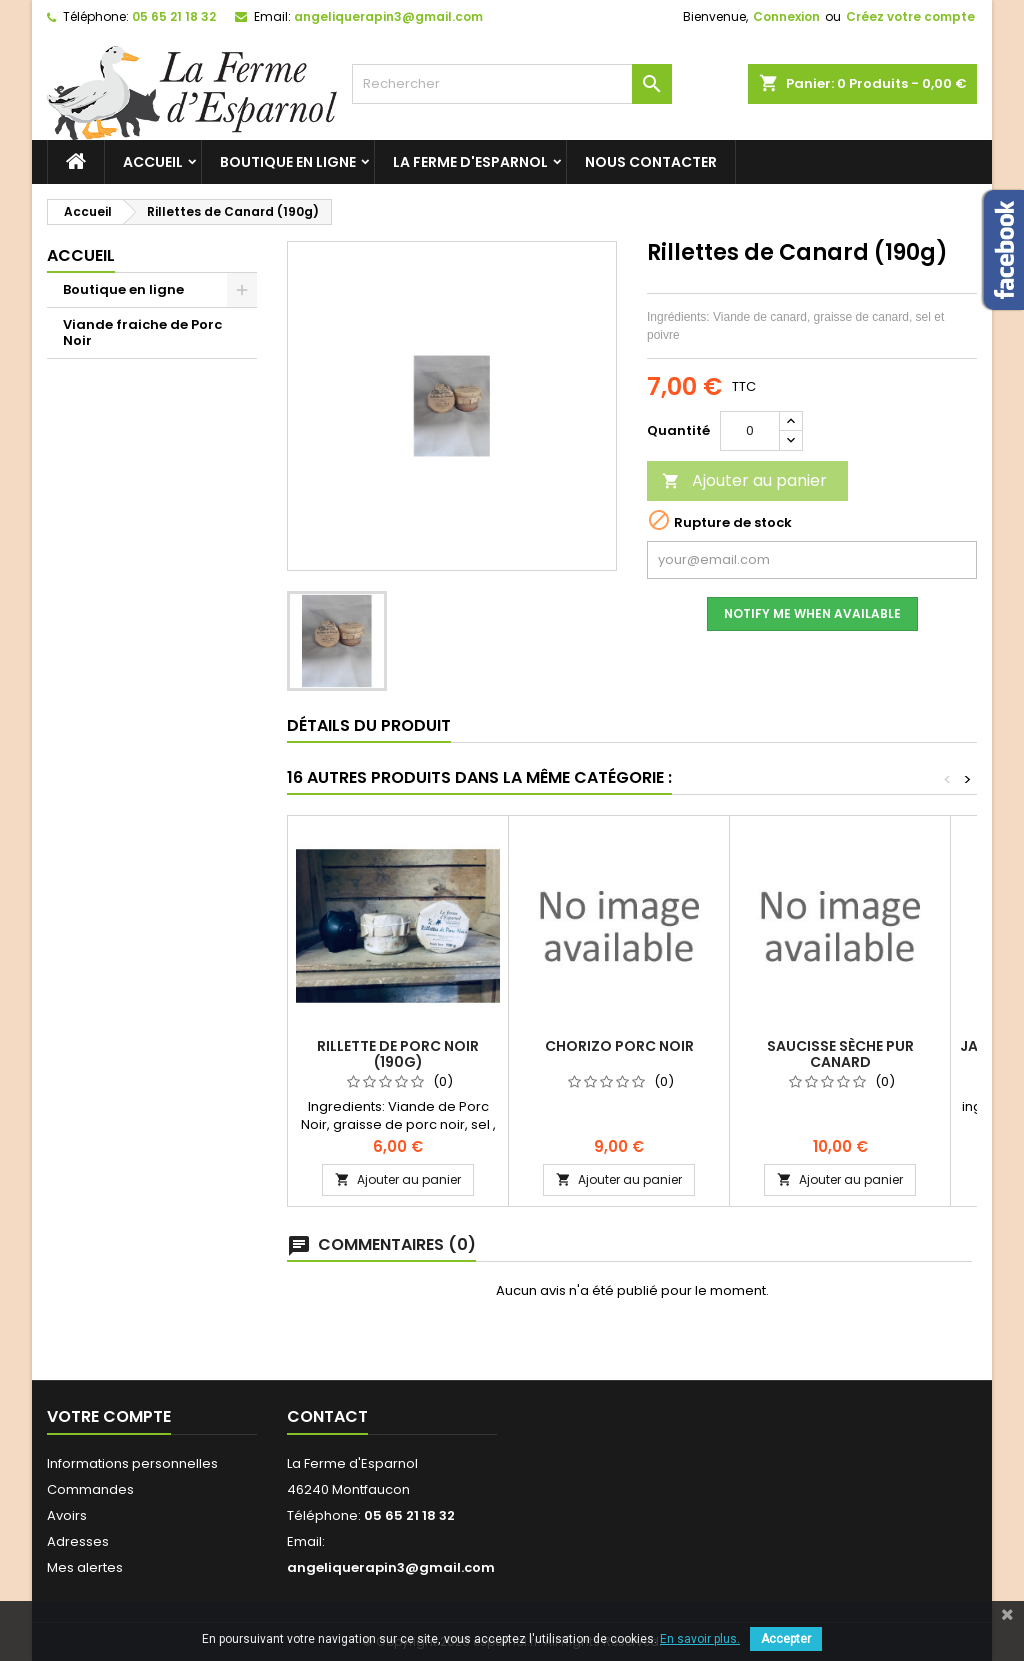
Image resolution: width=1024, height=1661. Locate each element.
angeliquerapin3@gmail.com (388, 16)
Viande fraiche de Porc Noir (142, 332)
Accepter (786, 1639)
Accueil (153, 162)
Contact (327, 1416)
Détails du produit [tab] (369, 725)
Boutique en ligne (288, 162)
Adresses (78, 1541)
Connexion (786, 16)
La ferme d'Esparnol (470, 162)
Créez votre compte (910, 16)
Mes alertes (85, 1567)
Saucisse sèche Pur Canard (840, 1054)
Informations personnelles (132, 1463)
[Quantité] (750, 431)
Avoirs (67, 1515)
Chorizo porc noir (619, 1046)
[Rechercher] (512, 84)
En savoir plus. (700, 1639)
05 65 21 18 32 (174, 16)
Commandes (90, 1489)
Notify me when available (812, 613)
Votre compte (109, 1416)
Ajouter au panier (744, 480)
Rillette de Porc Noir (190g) (398, 1054)
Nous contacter (651, 162)
